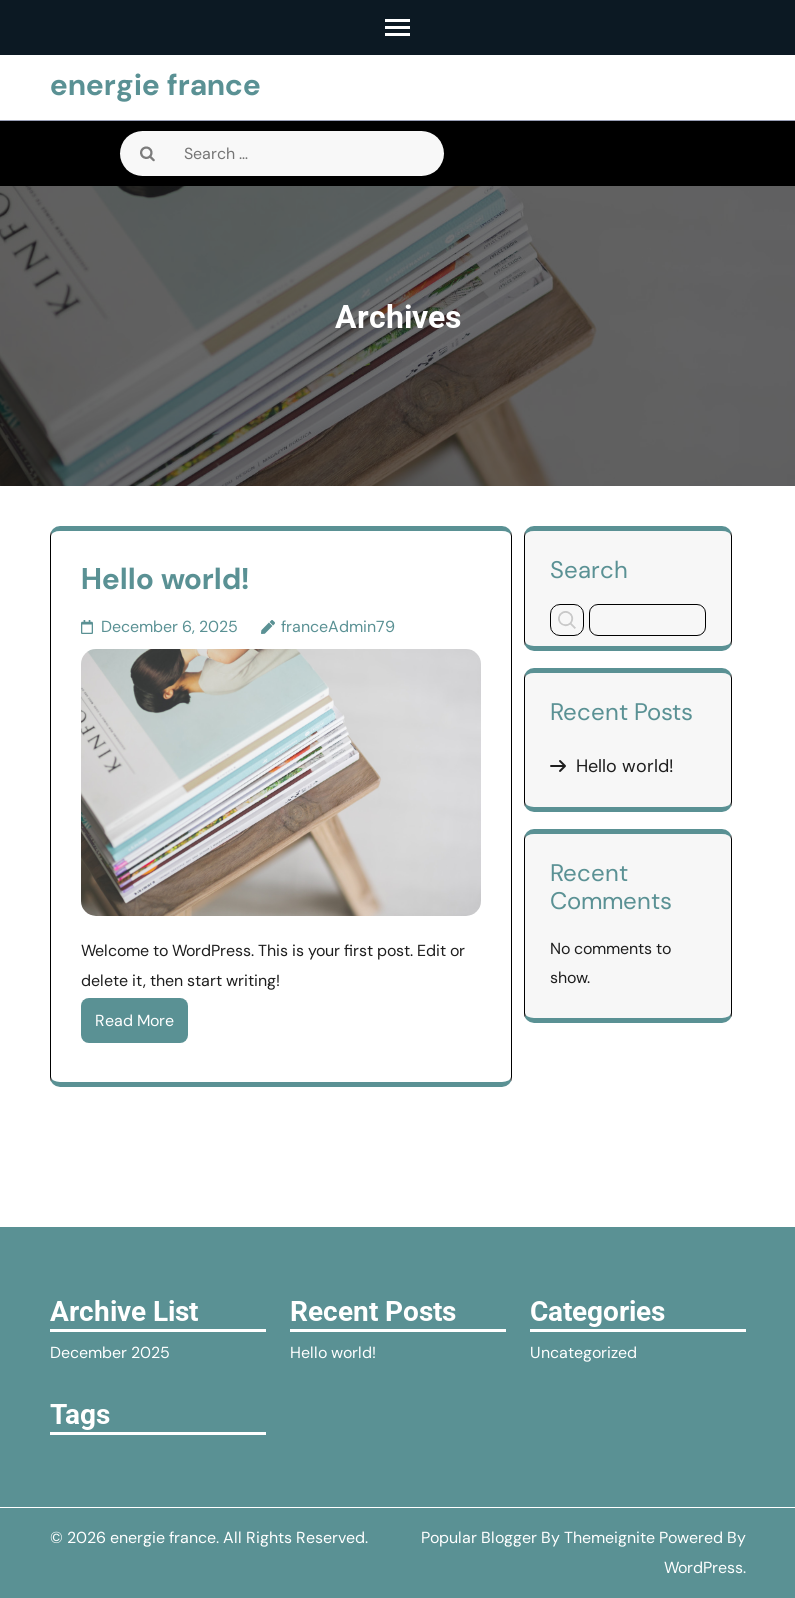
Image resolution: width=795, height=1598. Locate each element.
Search (589, 569)
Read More (134, 1020)
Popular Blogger (479, 1537)
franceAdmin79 (338, 626)
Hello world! (165, 578)
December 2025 (110, 1352)
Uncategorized (583, 1352)
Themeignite (609, 1537)
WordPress (703, 1567)
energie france (155, 84)
